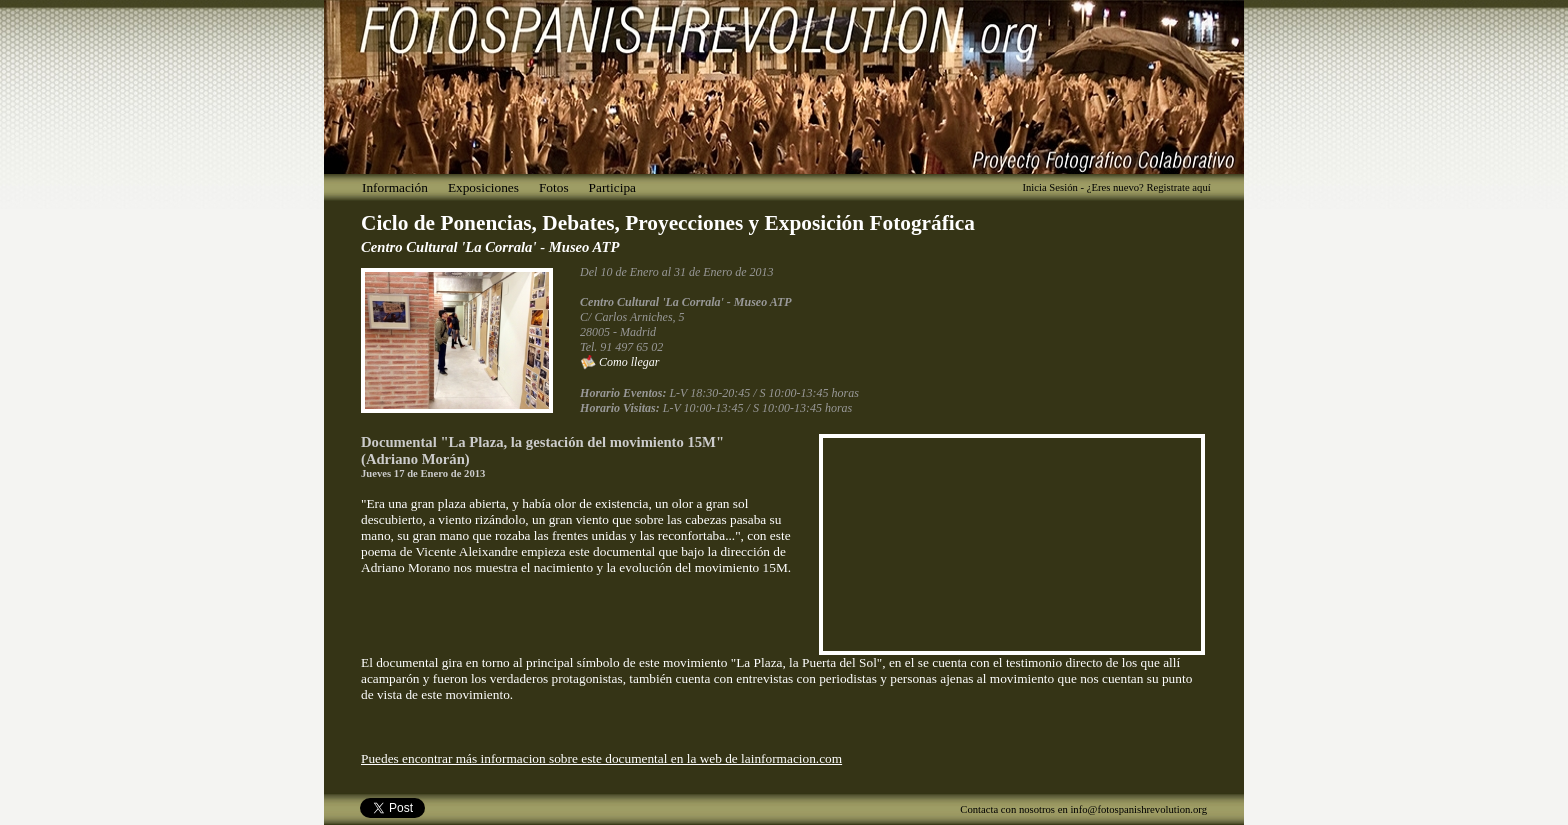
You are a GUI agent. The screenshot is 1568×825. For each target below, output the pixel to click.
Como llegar (619, 362)
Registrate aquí (1178, 187)
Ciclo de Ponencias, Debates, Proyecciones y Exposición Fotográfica (668, 223)
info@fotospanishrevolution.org (1138, 809)
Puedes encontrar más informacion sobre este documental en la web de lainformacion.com (601, 758)
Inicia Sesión (1049, 187)
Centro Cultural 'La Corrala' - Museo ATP (490, 247)
